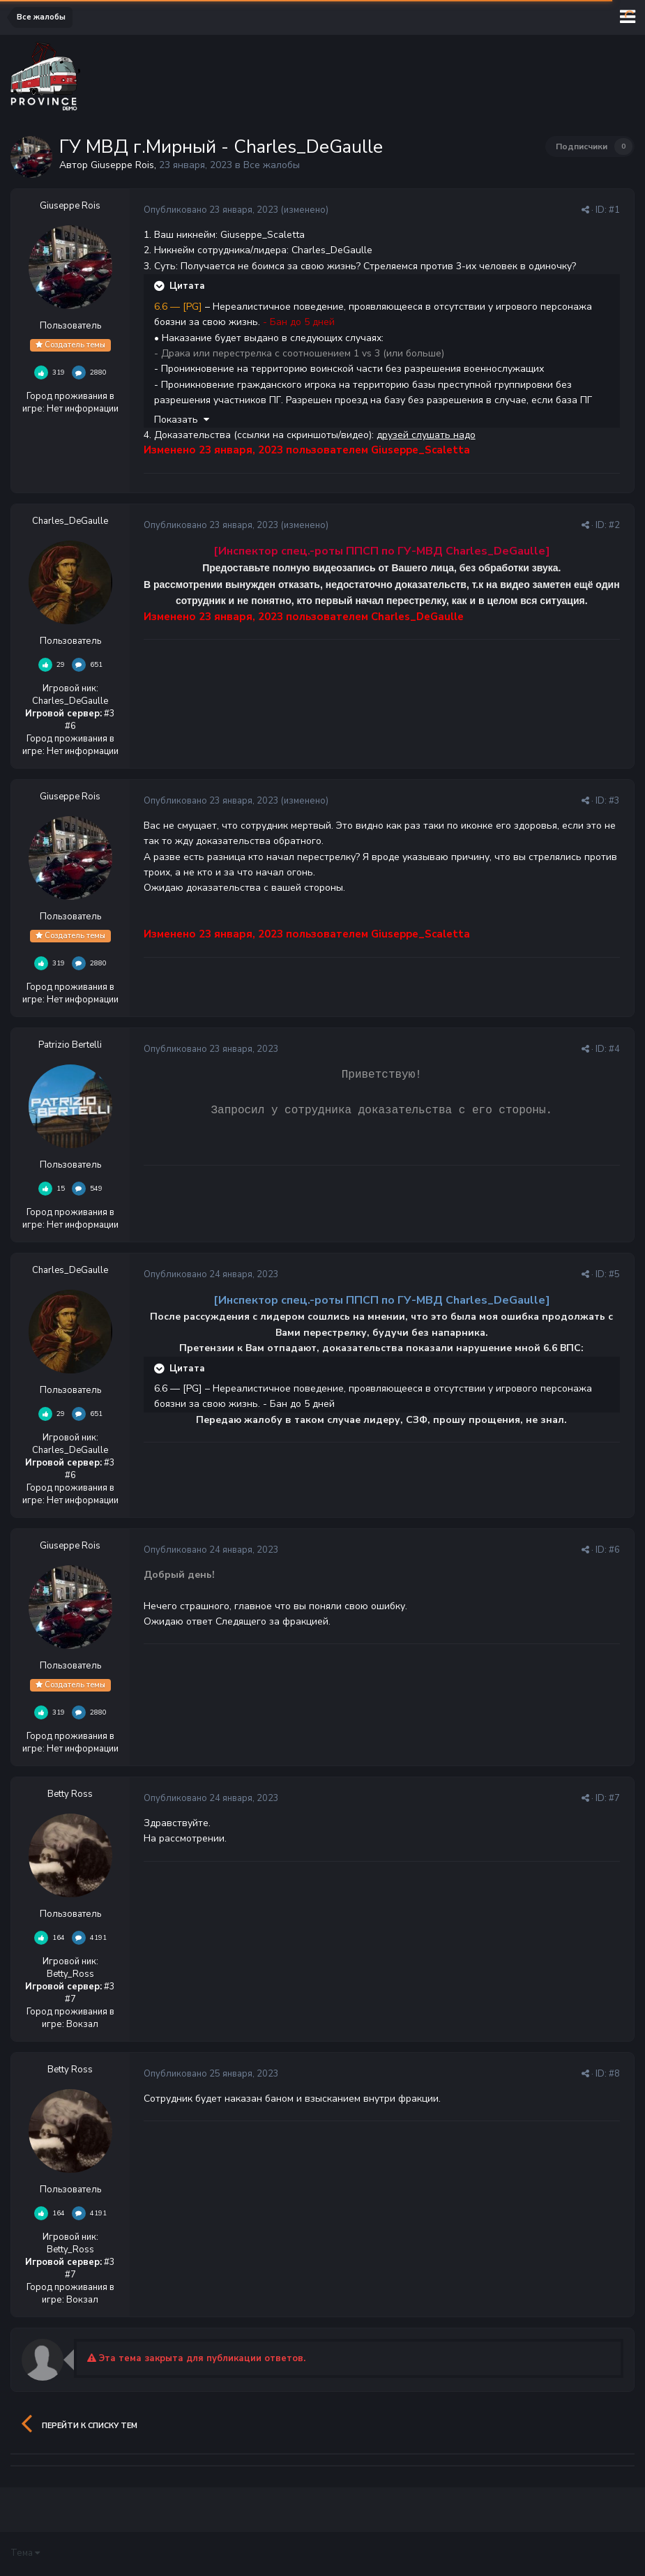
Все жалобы (271, 165)
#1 (614, 210)
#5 (614, 1274)
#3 (614, 800)
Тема (25, 2553)
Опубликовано (211, 210)
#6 (614, 1550)
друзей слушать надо (426, 435)
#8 (614, 2073)
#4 (614, 1049)
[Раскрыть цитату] (160, 286)
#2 (614, 525)
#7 (614, 1798)
